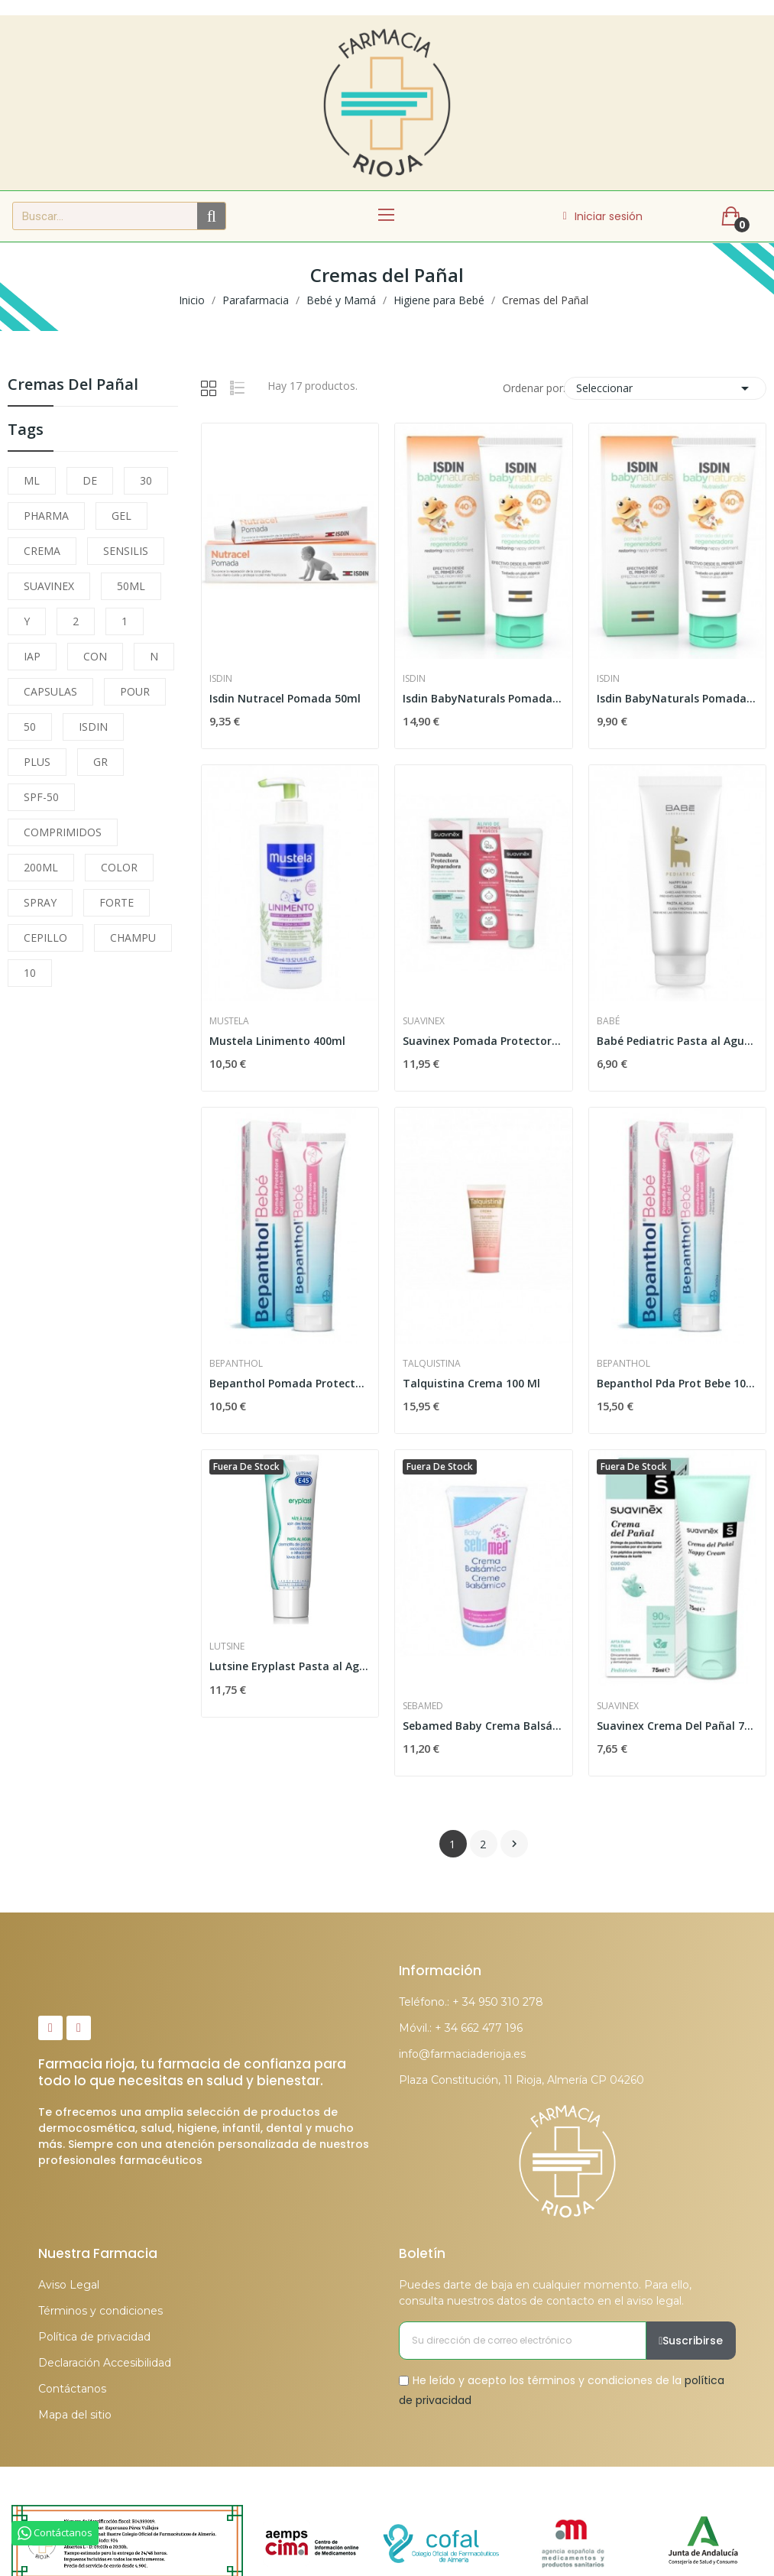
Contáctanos (72, 2389)
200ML (41, 867)
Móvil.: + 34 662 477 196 (461, 2028)
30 (146, 480)
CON (95, 656)
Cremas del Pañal (73, 385)
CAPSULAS (50, 691)
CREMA (42, 550)
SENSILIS (125, 550)
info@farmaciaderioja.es (462, 2054)
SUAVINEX (49, 586)
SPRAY (40, 902)
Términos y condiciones (100, 2311)
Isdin (220, 678)
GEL (121, 515)
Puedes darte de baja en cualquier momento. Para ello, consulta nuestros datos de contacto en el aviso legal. (545, 2293)
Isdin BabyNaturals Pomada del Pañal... (483, 698)
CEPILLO (45, 937)
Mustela (229, 1021)
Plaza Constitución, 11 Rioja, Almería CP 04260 (521, 2080)
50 (30, 726)
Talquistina (432, 1363)
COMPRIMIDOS (63, 832)
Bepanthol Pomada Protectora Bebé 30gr (290, 1383)
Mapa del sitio (75, 2415)
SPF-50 (41, 797)
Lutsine (227, 1646)
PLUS (37, 761)
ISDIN (93, 726)
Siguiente (514, 1844)
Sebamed (423, 1706)
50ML (131, 586)
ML (32, 480)
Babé (608, 1021)
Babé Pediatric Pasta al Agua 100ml (677, 1040)
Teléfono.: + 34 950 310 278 (471, 2002)
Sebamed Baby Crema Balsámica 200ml (483, 1725)
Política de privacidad (94, 2337)
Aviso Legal (68, 2285)
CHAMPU (133, 937)
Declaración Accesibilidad (104, 2363)
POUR (135, 691)
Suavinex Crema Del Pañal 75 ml (677, 1725)
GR (100, 761)
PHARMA (46, 515)
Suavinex (424, 1021)
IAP (32, 656)
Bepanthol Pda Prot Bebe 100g (677, 1383)
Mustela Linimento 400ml (277, 1040)
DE (90, 480)
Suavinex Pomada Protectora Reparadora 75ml (483, 1040)
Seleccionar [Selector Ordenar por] (665, 388)
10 (30, 972)
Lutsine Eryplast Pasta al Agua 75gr (290, 1666)
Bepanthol (236, 1363)
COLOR (119, 867)
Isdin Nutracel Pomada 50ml (285, 698)
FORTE (116, 902)
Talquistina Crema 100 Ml (471, 1383)
